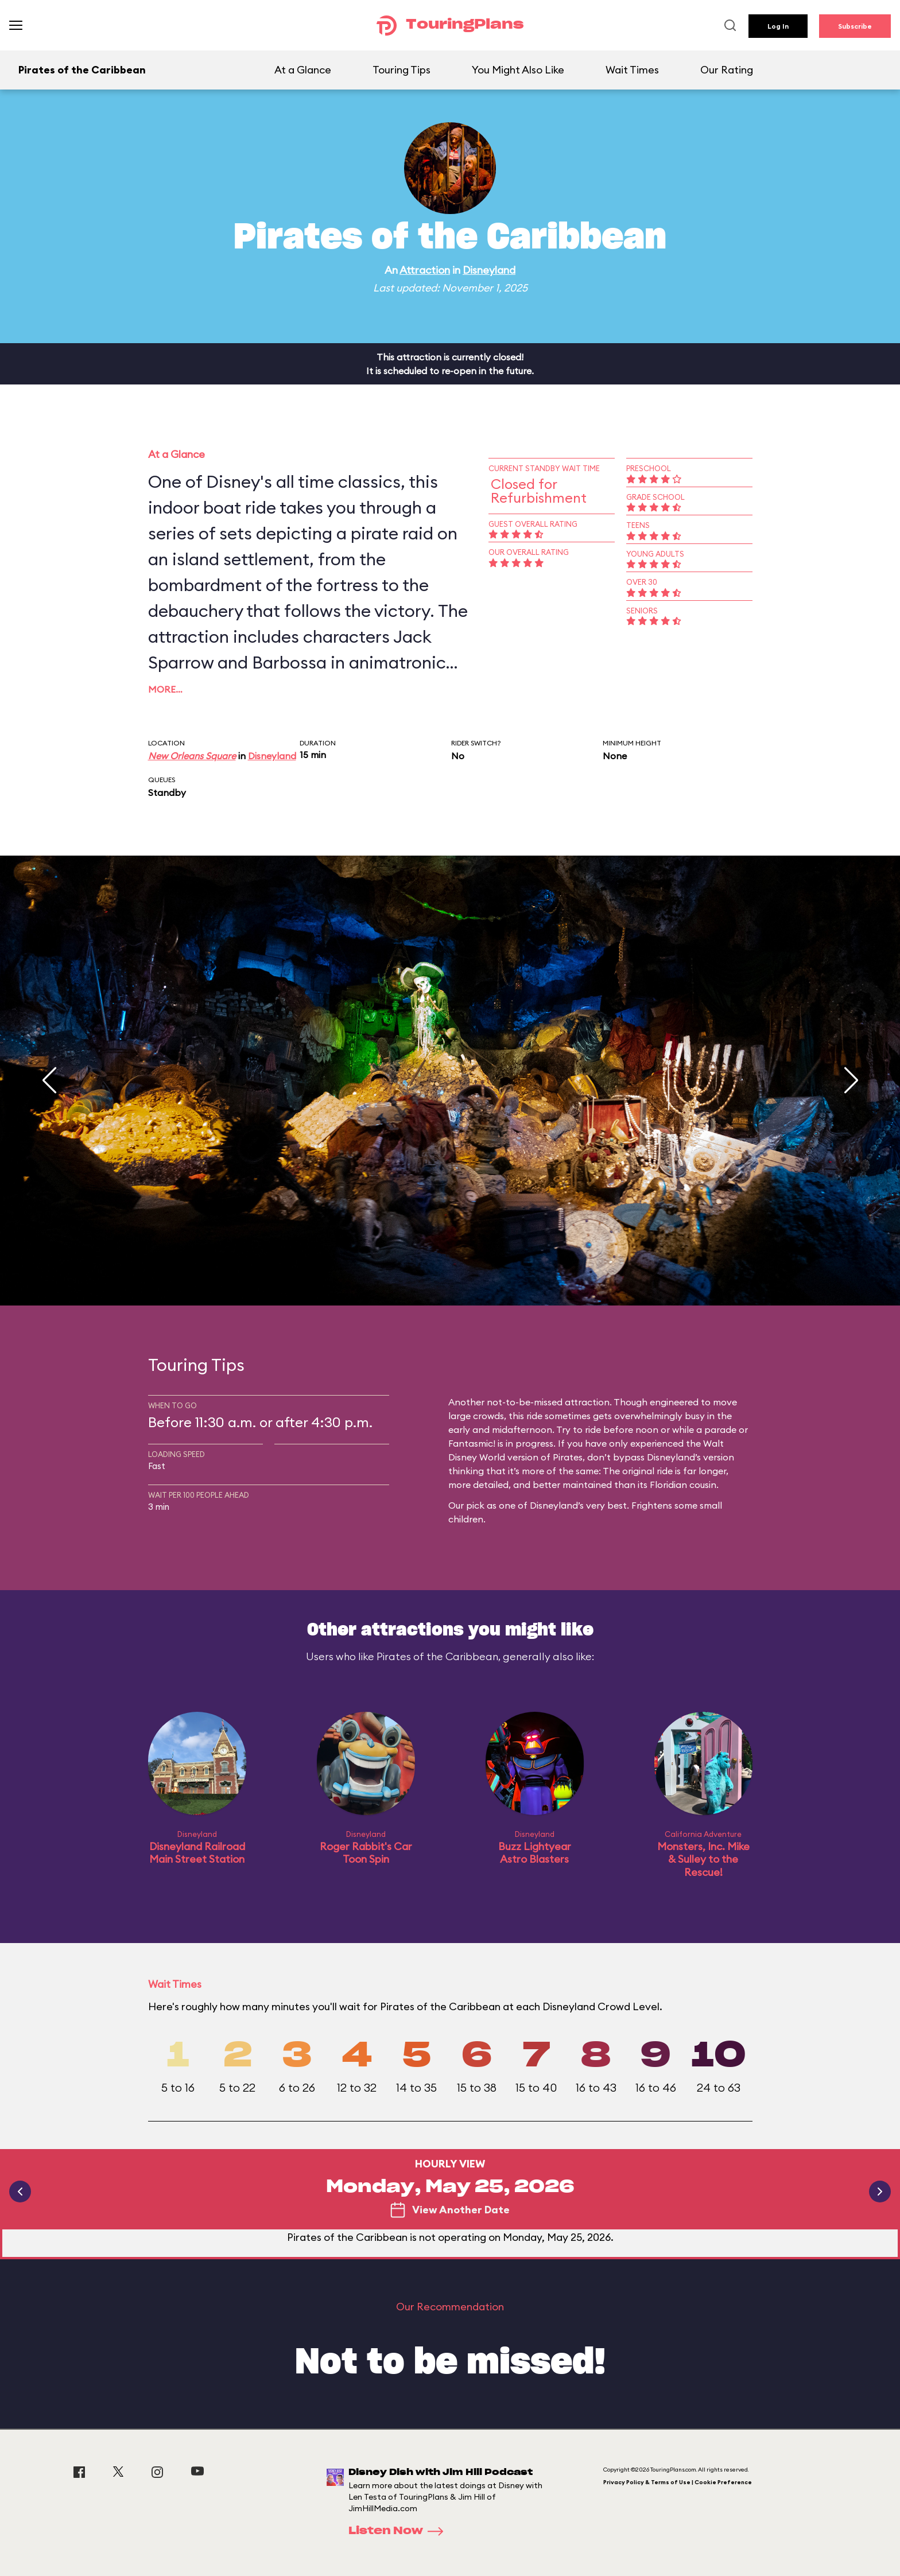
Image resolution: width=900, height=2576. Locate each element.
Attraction (424, 270)
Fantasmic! (471, 1443)
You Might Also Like (518, 69)
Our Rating (726, 69)
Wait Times (632, 69)
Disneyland (489, 270)
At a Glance (302, 69)
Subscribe (855, 26)
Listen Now (399, 2531)
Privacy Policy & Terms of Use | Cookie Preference (677, 2482)
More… (165, 689)
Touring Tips (401, 69)
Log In (778, 26)
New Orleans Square (192, 755)
